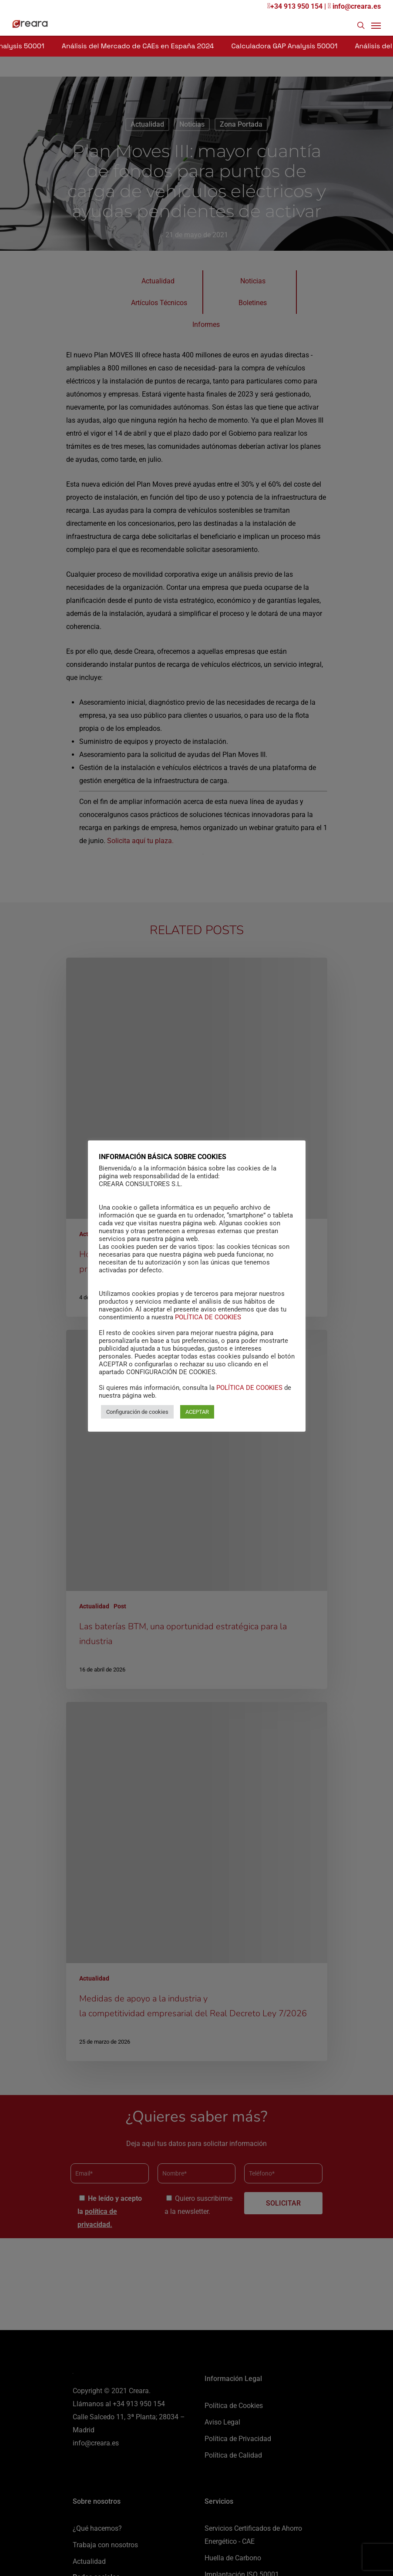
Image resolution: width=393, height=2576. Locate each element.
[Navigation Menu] (376, 25)
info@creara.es (354, 6)
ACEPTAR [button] (197, 1412)
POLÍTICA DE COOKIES (208, 1317)
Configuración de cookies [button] (137, 1412)
